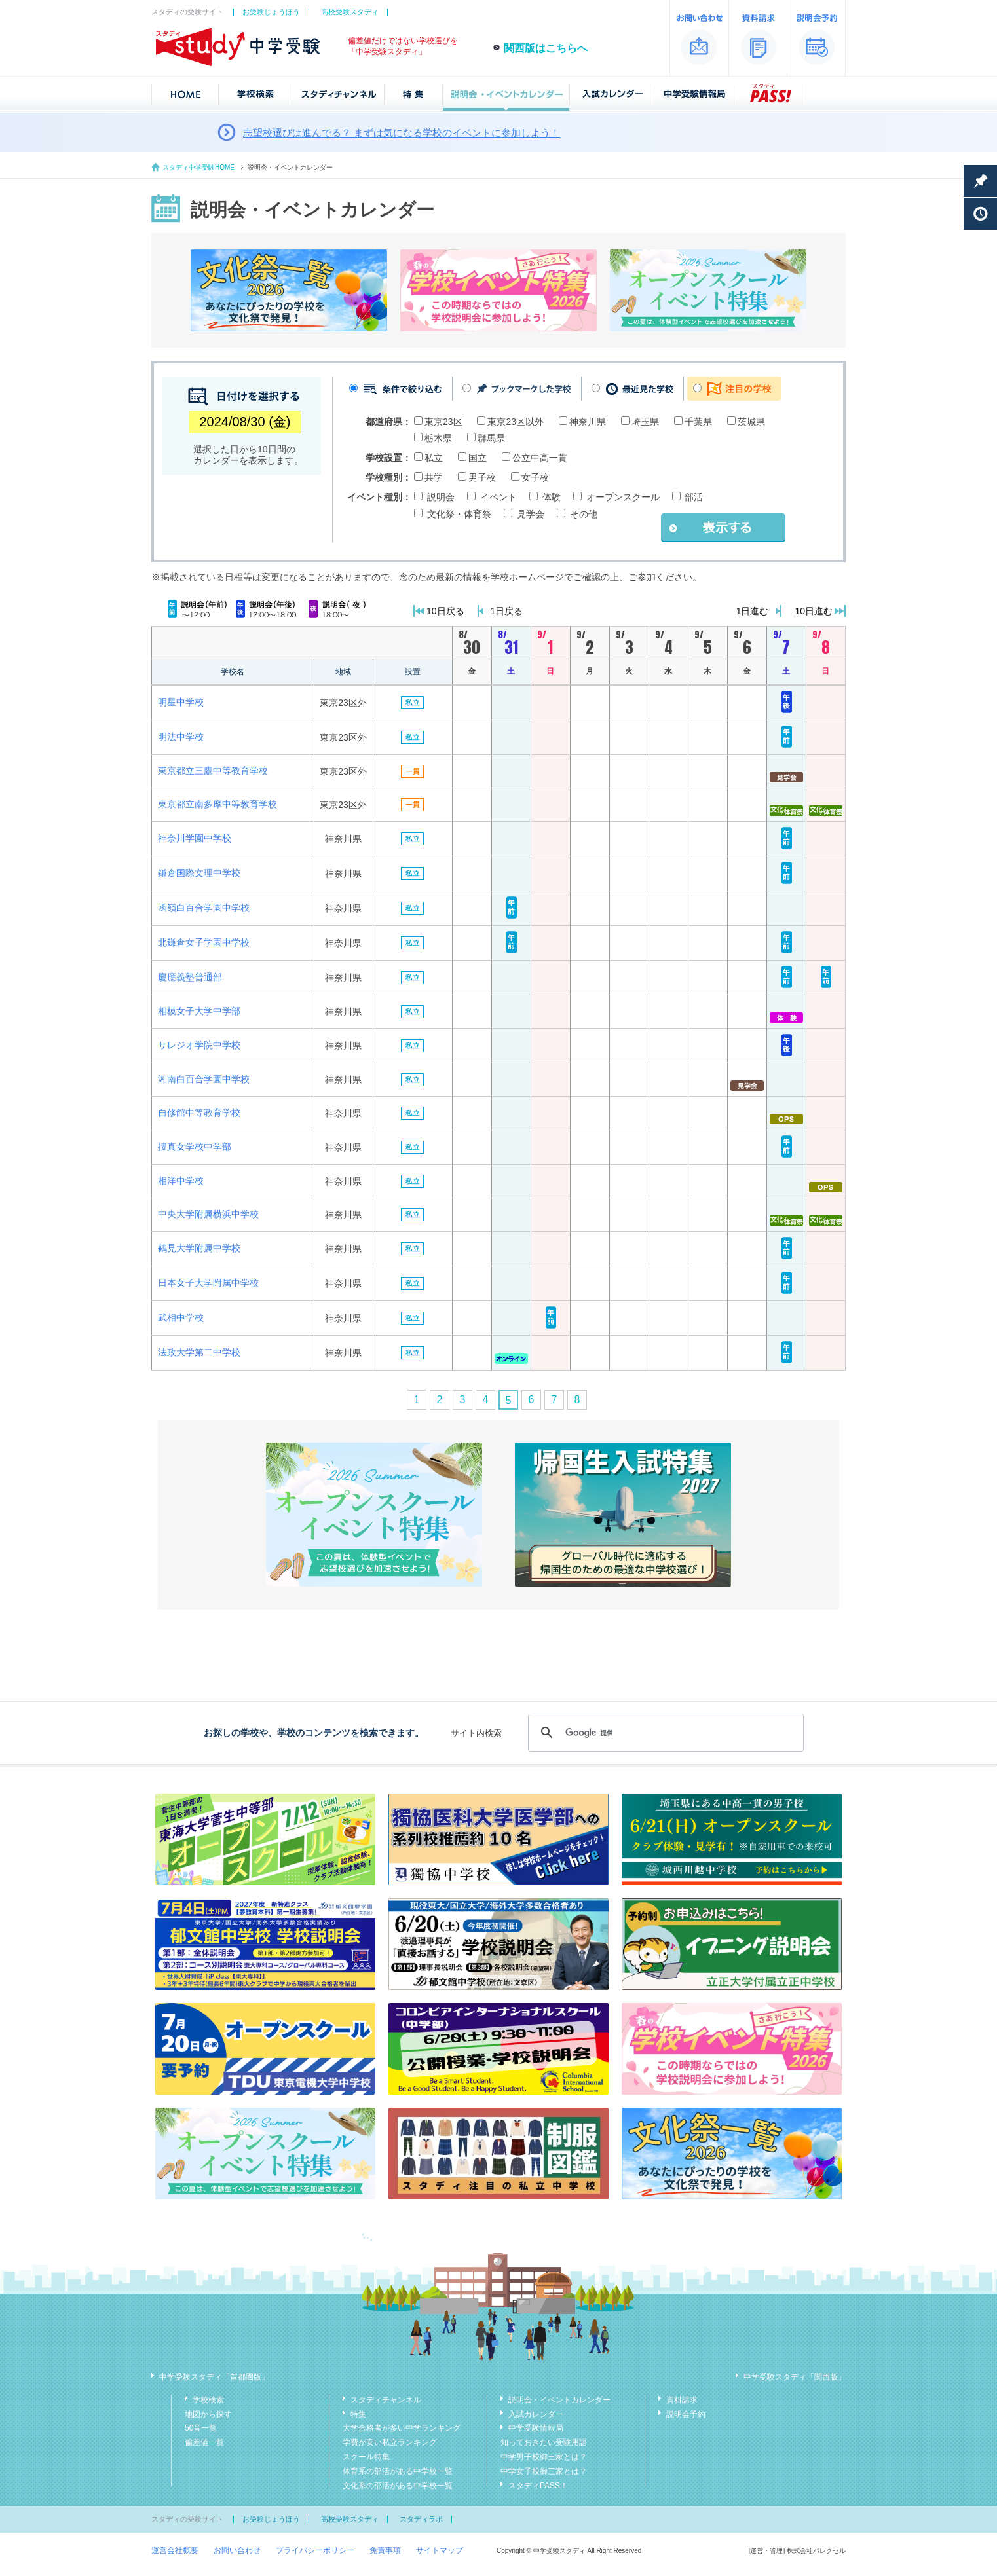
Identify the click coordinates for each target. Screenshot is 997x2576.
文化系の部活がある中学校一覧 (398, 2485)
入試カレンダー (535, 2414)
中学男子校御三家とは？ (543, 2456)
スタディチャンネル (385, 2399)
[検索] (663, 1732)
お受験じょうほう (271, 12)
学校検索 (208, 2399)
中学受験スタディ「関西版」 (794, 2377)
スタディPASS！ (538, 2485)
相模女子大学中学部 (199, 1011)
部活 (694, 497)
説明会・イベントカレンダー (559, 2399)
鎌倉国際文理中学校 (199, 873)
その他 (583, 514)
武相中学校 (181, 1317)
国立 (477, 457)
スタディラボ (421, 2519)
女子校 (535, 477)
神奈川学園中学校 (194, 838)
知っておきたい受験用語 (543, 2442)
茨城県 (751, 421)
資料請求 (682, 2399)
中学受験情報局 (535, 2428)
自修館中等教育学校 (199, 1112)
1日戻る (507, 611)
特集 (358, 2414)
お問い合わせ (237, 2550)
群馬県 (491, 438)
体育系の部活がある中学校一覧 (398, 2471)
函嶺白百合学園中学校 (204, 907)
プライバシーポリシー (315, 2550)
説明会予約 (685, 2414)
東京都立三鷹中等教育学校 (213, 770)
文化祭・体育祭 (459, 514)
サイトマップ (439, 2550)
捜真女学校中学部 (194, 1146)
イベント (498, 497)
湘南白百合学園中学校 (204, 1079)
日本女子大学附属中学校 (208, 1283)
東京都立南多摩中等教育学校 (217, 804)
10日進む (814, 611)
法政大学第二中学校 (199, 1352)
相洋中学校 (181, 1180)
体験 (551, 497)
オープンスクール (623, 497)
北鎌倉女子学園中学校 (204, 942)
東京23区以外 (515, 421)
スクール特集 (366, 2456)
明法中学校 (181, 736)
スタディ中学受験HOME (198, 167)
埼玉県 (645, 421)
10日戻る (445, 611)
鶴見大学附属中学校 (199, 1248)
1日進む (752, 611)
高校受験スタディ (350, 12)
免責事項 (385, 2550)
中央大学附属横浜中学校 (208, 1214)
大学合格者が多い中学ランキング (402, 2428)
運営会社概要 (174, 2550)
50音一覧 (201, 2428)
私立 (433, 457)
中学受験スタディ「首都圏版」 (214, 2377)
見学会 (530, 514)
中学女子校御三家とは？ (543, 2471)
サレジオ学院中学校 (199, 1045)
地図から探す (208, 2414)
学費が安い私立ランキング (390, 2442)
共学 (433, 477)
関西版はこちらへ (546, 48)
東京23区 (443, 421)
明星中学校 (181, 702)
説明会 (441, 497)
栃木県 (438, 438)
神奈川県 (587, 421)
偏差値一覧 (204, 2442)
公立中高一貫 (539, 457)
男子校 (482, 477)
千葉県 (698, 421)
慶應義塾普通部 (190, 977)
